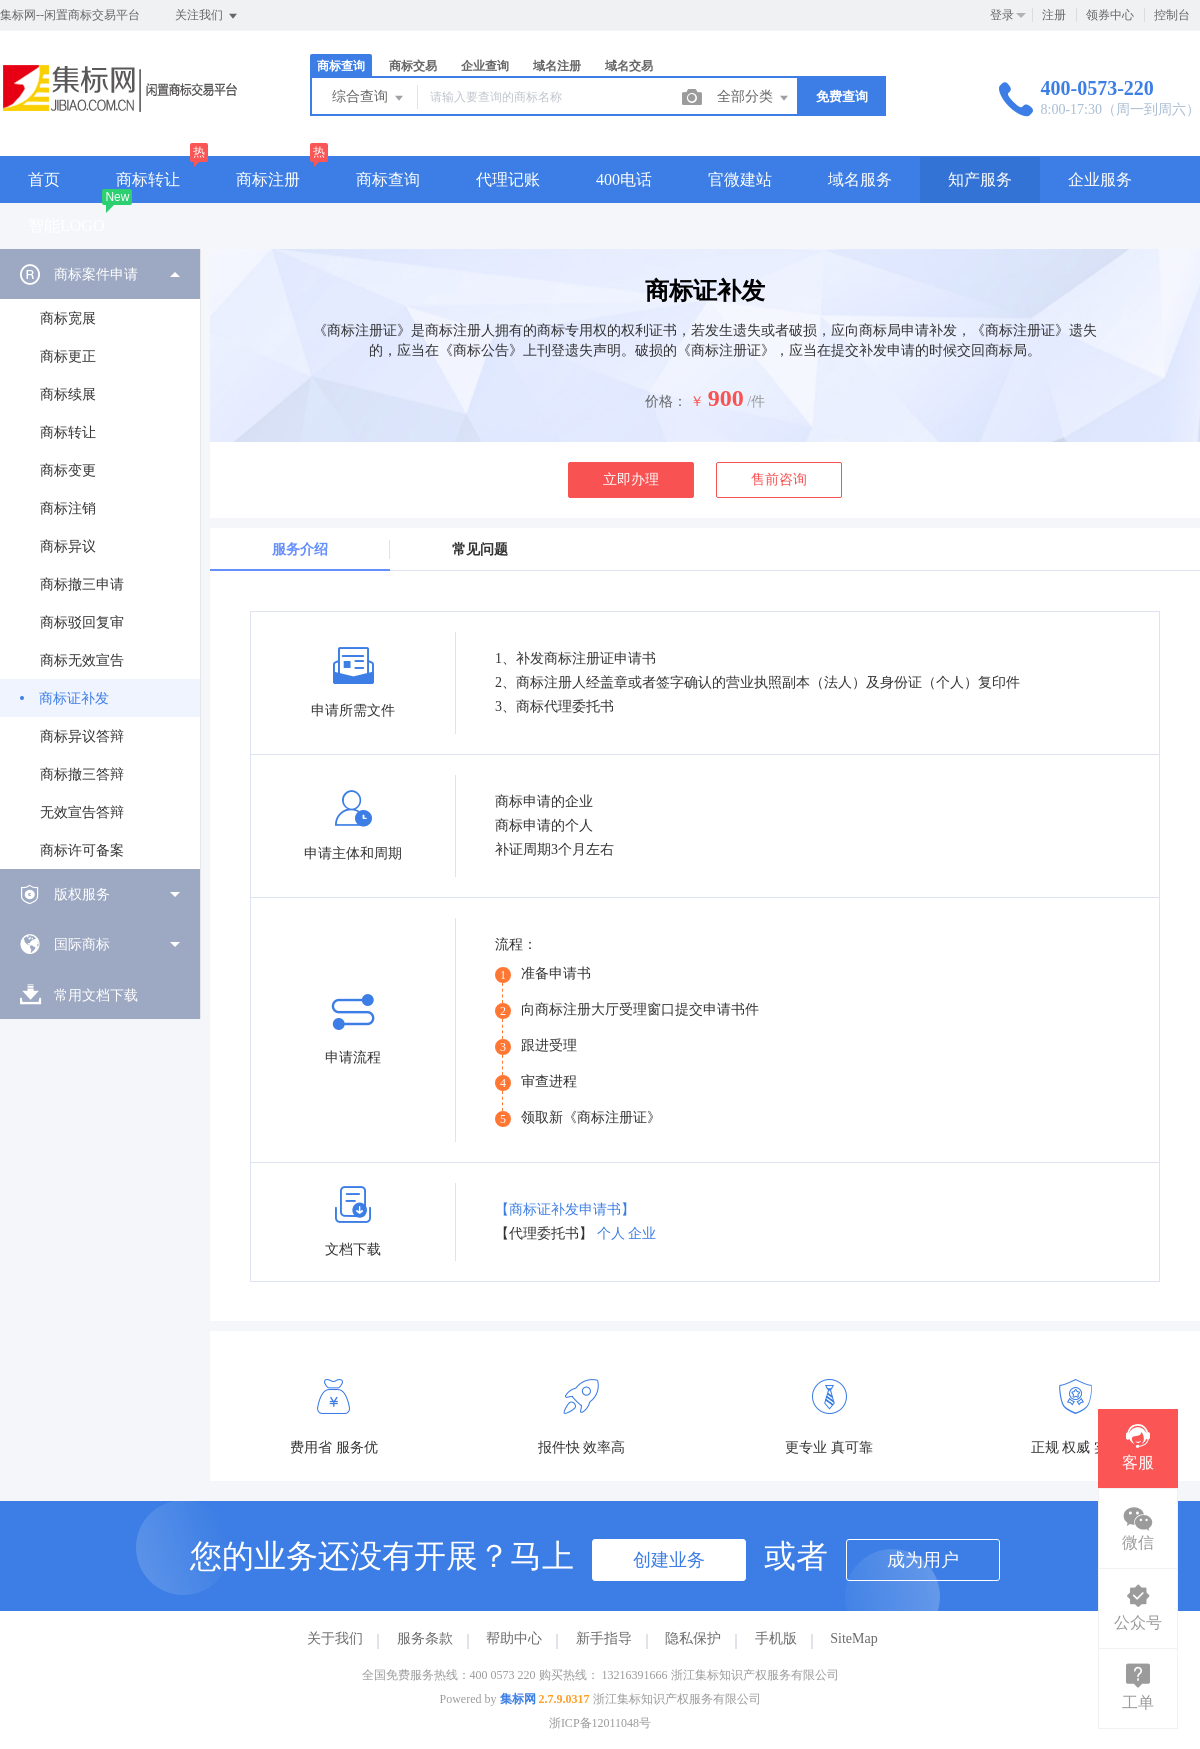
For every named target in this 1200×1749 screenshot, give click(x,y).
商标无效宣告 (82, 660)
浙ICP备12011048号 (600, 1723)
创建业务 (669, 1560)
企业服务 (1100, 179)
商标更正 (68, 356)
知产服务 (980, 179)
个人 (611, 1233)
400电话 (624, 179)
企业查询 (485, 66)
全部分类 (754, 98)
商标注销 (68, 508)
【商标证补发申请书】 (565, 1209)
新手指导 (604, 1638)
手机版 (776, 1638)
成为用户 (923, 1560)
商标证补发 (74, 698)
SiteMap (853, 1638)
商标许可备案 (82, 850)
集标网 (518, 1699)
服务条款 (425, 1638)
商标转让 (148, 179)
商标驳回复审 (82, 622)
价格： (666, 401)
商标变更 (68, 470)
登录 (1002, 15)
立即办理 (631, 479)
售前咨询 (779, 479)
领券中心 (1110, 15)
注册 (1054, 15)
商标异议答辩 (82, 736)
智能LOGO (66, 225)
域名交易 (629, 66)
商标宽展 (68, 318)
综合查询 (369, 98)
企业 (642, 1233)
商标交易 (413, 66)
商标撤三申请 (82, 584)
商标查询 (341, 66)
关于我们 (335, 1638)
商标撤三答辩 (82, 774)
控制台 (1172, 15)
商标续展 (68, 394)
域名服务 (860, 179)
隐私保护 (693, 1638)
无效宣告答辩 (82, 812)
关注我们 (207, 16)
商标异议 (68, 546)
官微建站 (740, 179)
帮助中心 (514, 1638)
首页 (44, 179)
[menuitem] (100, 559)
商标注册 (268, 179)
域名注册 (557, 66)
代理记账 (508, 179)
